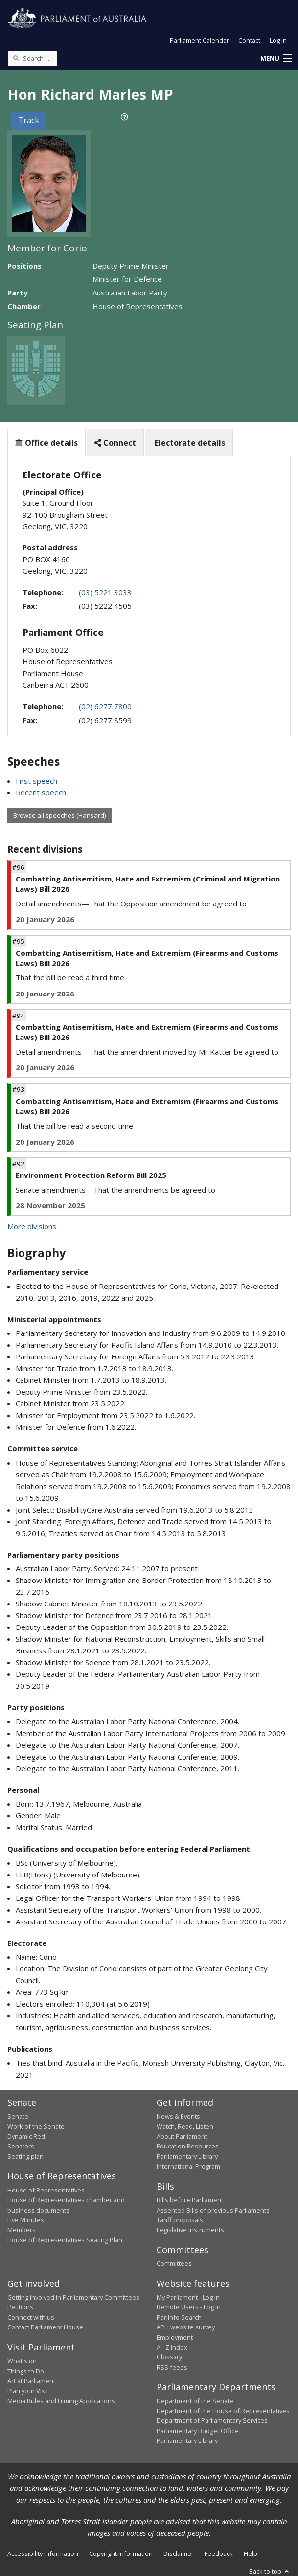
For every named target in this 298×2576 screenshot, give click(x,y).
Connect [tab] (115, 442)
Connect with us (30, 2317)
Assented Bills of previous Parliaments (213, 2210)
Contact (249, 40)
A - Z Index (172, 2347)
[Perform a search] (15, 57)
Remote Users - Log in (189, 2307)
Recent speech (41, 792)
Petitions (20, 2307)
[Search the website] (32, 58)
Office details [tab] (46, 442)
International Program (188, 2166)
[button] (276, 58)
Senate (17, 2116)
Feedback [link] (219, 2553)
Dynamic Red (26, 2136)
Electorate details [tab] (189, 442)
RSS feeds (172, 2367)
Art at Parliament (31, 2380)
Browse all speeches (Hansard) (59, 815)
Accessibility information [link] (42, 2553)
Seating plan (25, 2156)
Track (28, 120)
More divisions (31, 1226)
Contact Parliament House (45, 2327)
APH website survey (186, 2327)
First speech (36, 781)
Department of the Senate (195, 2400)
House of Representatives (46, 2190)
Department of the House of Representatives (223, 2410)
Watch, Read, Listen (185, 2126)
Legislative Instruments (190, 2229)
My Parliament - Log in (188, 2297)
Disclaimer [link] (178, 2553)
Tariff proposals (180, 2219)
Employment (175, 2337)
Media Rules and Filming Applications (61, 2400)
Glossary (169, 2356)
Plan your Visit (27, 2390)
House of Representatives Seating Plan (64, 2240)
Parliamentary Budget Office (197, 2430)
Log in (278, 40)
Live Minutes (25, 2219)
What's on (22, 2360)
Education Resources (188, 2146)
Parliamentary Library (187, 2156)
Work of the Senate (36, 2126)
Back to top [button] (270, 2571)
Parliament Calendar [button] (199, 40)
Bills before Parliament (190, 2199)
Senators (20, 2146)
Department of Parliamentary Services (212, 2420)
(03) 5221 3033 (105, 592)
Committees (174, 2263)
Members (21, 2229)
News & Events (178, 2116)
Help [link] (250, 2553)
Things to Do (25, 2371)
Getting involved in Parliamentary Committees (73, 2297)
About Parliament (182, 2136)
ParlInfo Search (179, 2317)
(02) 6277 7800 (105, 706)
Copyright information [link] (121, 2553)
